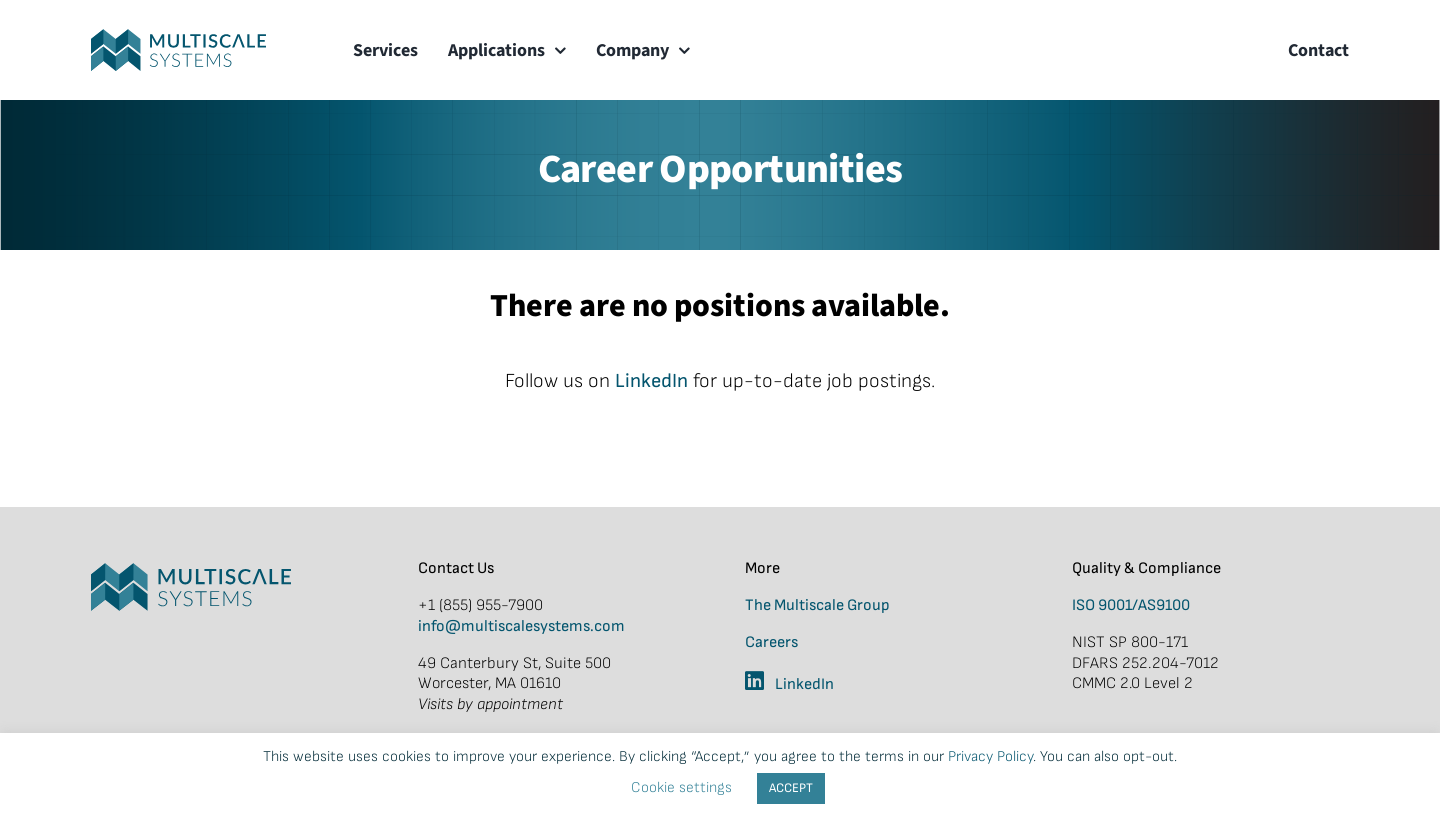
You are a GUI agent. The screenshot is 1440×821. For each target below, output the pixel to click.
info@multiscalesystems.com (521, 626)
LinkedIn (651, 381)
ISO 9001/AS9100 (1131, 605)
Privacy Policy (990, 756)
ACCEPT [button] (791, 788)
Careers (771, 642)
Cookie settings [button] (681, 787)
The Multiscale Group (817, 605)
